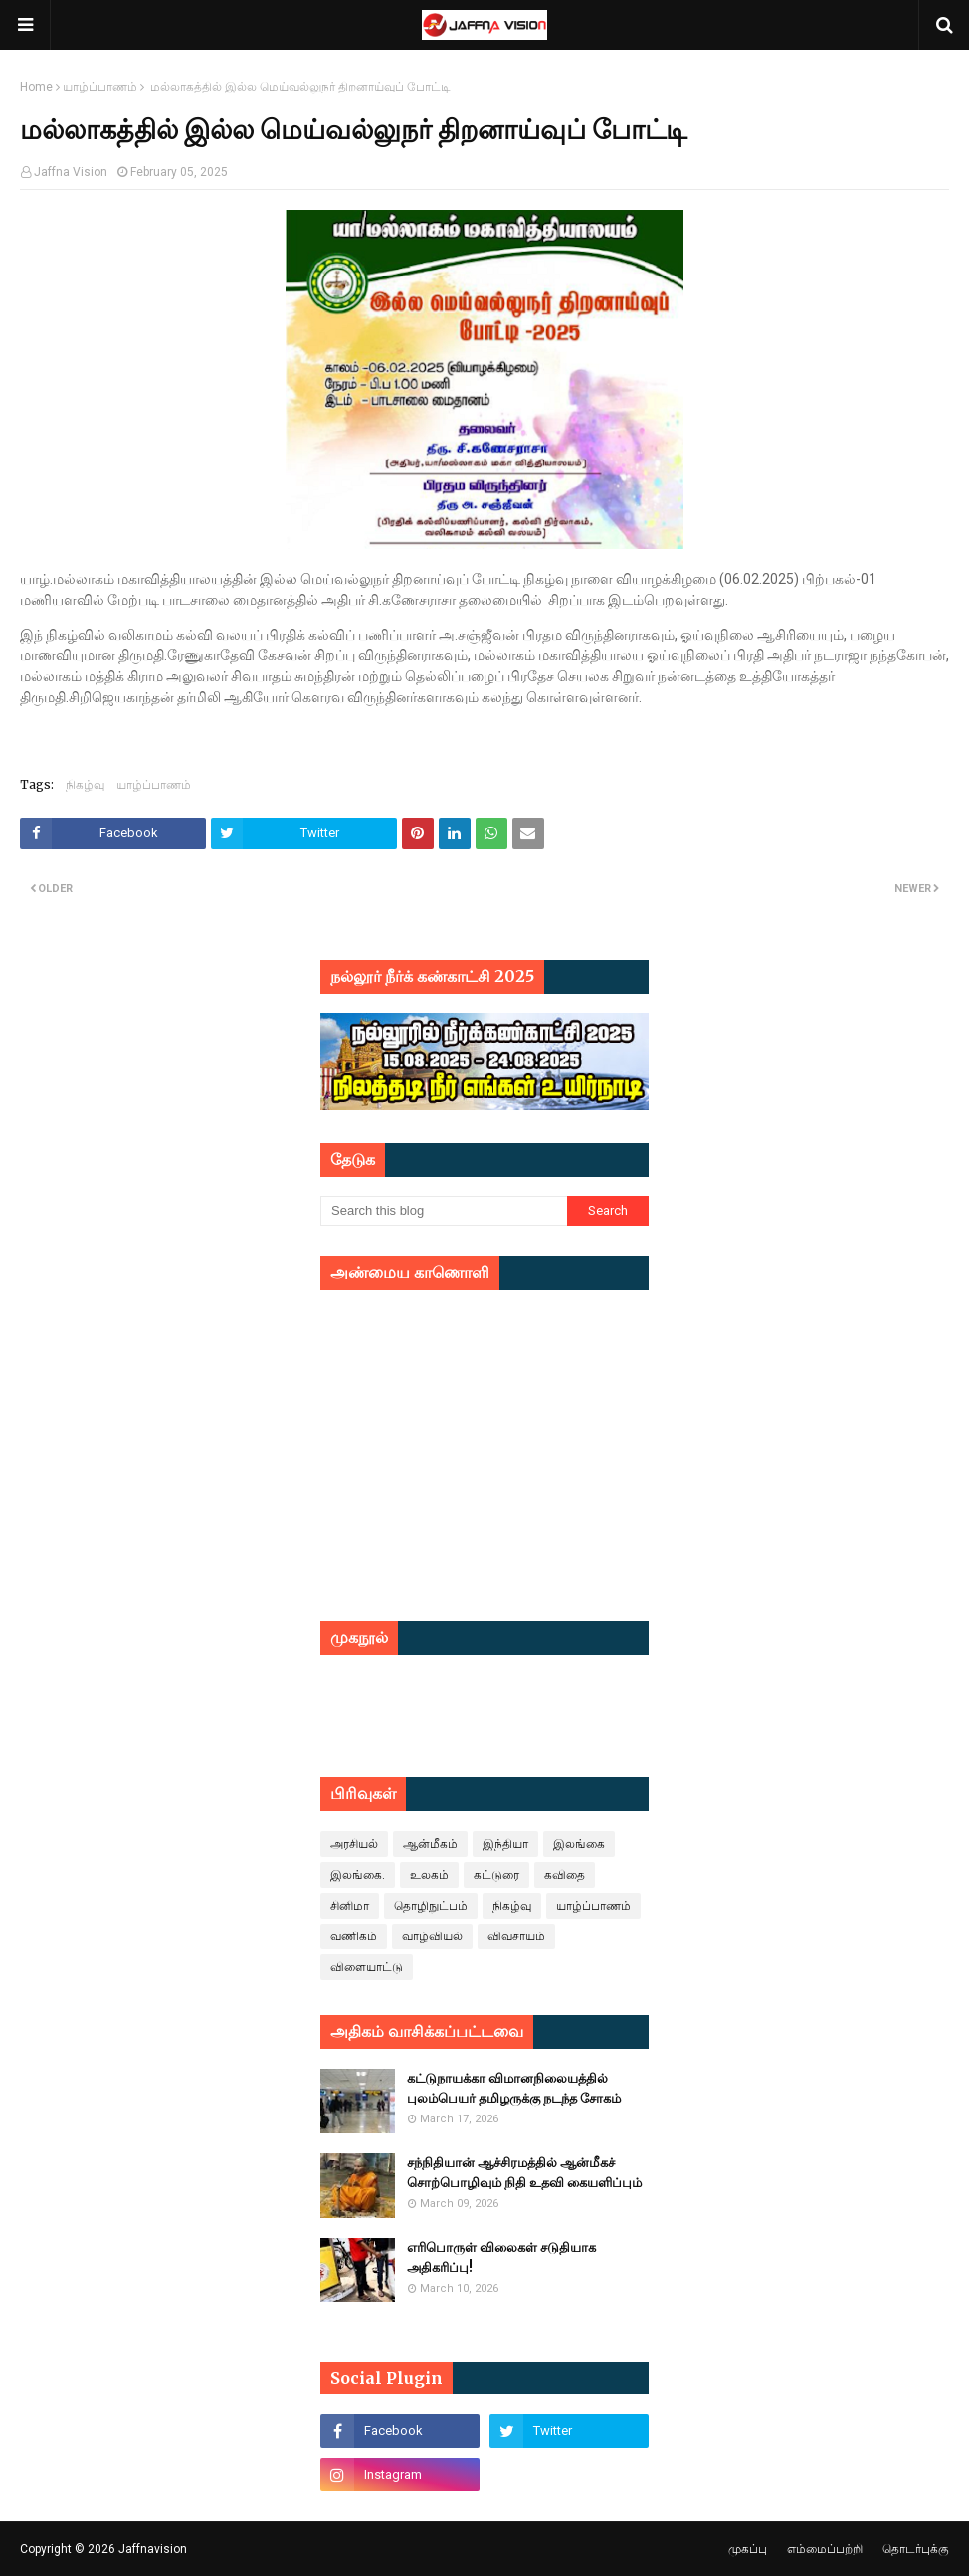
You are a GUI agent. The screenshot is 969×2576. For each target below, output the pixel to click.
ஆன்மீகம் (430, 1844)
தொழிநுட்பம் (431, 1906)
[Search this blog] (443, 1211)
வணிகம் (353, 1936)
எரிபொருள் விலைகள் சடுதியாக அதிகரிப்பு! (501, 2257)
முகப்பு (747, 2549)
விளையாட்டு (366, 1967)
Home (36, 86)
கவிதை (564, 1875)
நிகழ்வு (85, 784)
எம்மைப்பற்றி (825, 2549)
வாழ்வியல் (432, 1936)
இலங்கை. (357, 1875)
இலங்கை (579, 1844)
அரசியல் (354, 1844)
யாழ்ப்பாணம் (100, 86)
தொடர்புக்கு (915, 2549)
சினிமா (349, 1906)
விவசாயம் (516, 1936)
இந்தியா (505, 1844)
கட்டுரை (496, 1875)
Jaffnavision (152, 2549)
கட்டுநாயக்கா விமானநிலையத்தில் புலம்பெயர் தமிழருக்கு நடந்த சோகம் (514, 2088)
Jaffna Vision (70, 172)
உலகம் (429, 1875)
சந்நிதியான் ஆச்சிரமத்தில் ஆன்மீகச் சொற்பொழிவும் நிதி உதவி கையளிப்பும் (524, 2172)
